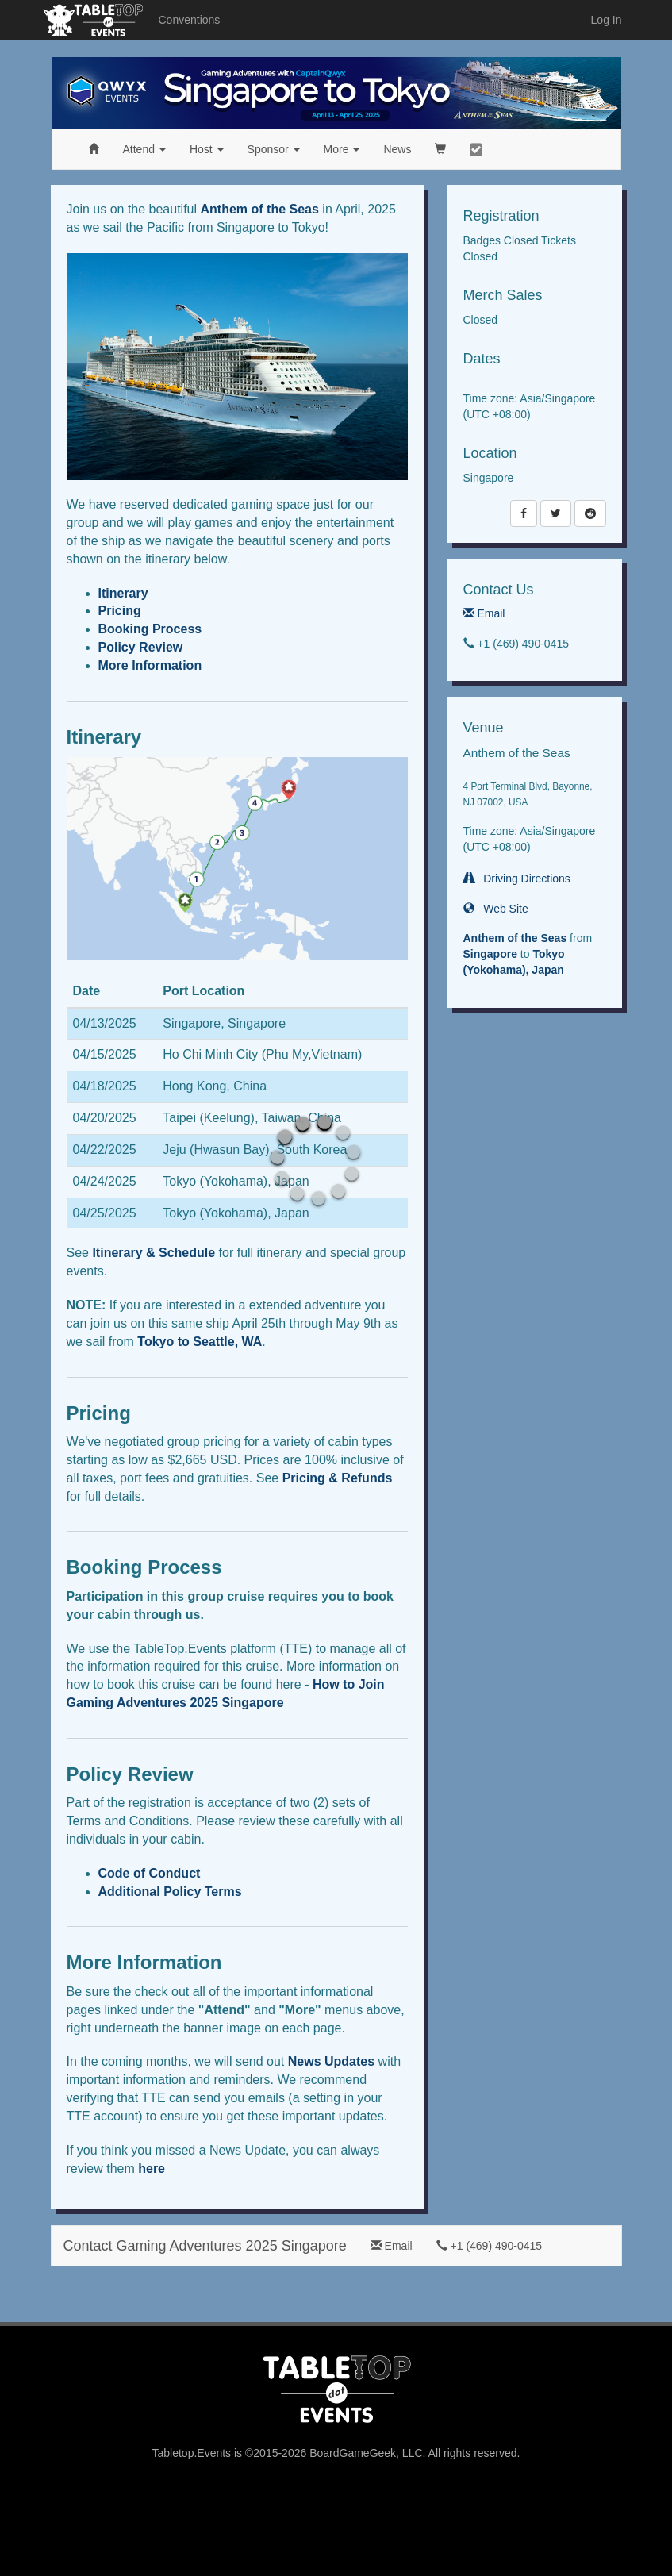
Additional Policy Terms (170, 1891)
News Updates (331, 2061)
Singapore (490, 954)
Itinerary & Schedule (153, 1252)
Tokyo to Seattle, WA (199, 1341)
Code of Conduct (149, 1873)
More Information (150, 665)
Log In (606, 19)
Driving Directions (516, 878)
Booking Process (150, 629)
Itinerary (123, 593)
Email (484, 613)
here (151, 2168)
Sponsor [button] (274, 149)
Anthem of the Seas (260, 209)
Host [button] (207, 149)
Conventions (190, 19)
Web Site (495, 908)
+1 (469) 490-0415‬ (489, 2246)
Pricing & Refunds (337, 1478)
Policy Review (140, 647)
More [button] (342, 149)
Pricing (119, 610)
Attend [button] (144, 149)
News (397, 149)
